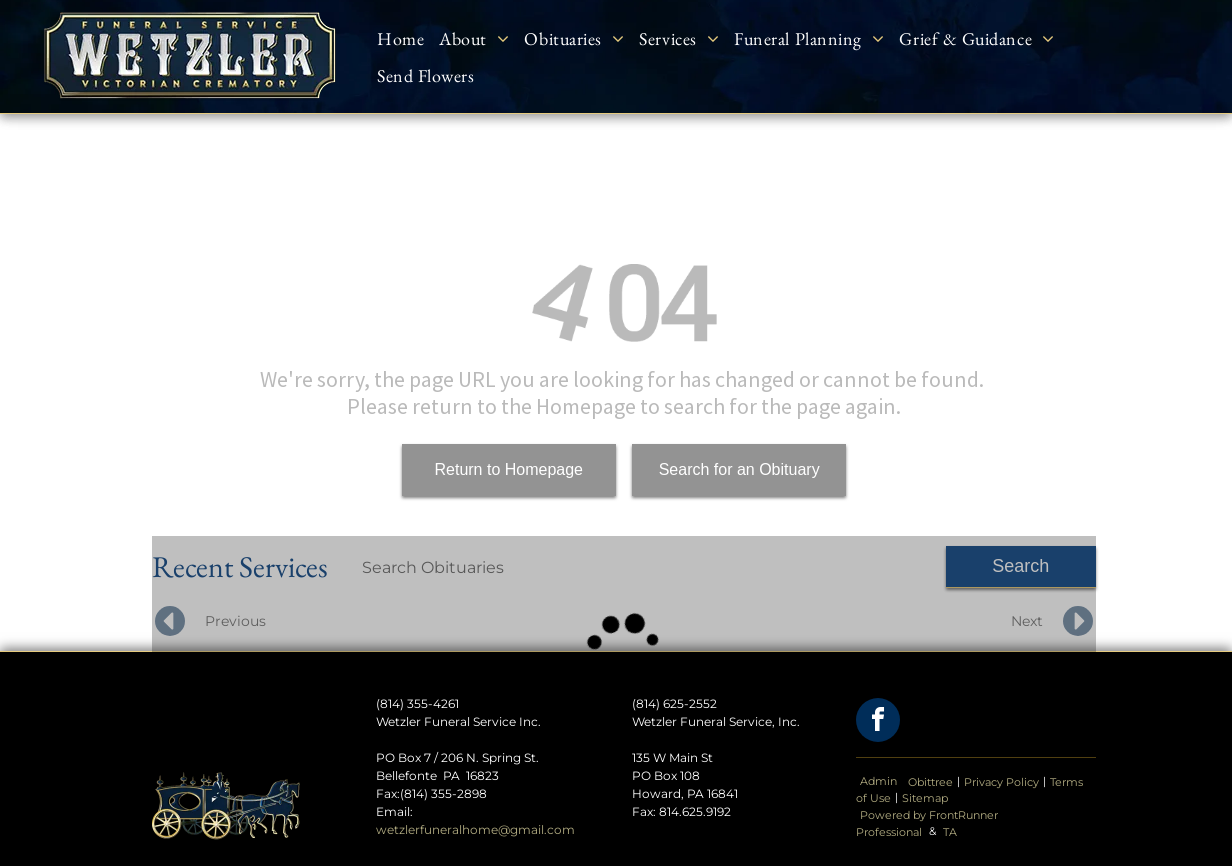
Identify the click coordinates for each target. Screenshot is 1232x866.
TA (950, 832)
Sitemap (925, 798)
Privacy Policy (1001, 782)
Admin (878, 781)
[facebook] (878, 722)
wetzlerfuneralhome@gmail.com (475, 829)
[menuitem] (408, 37)
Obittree (930, 782)
